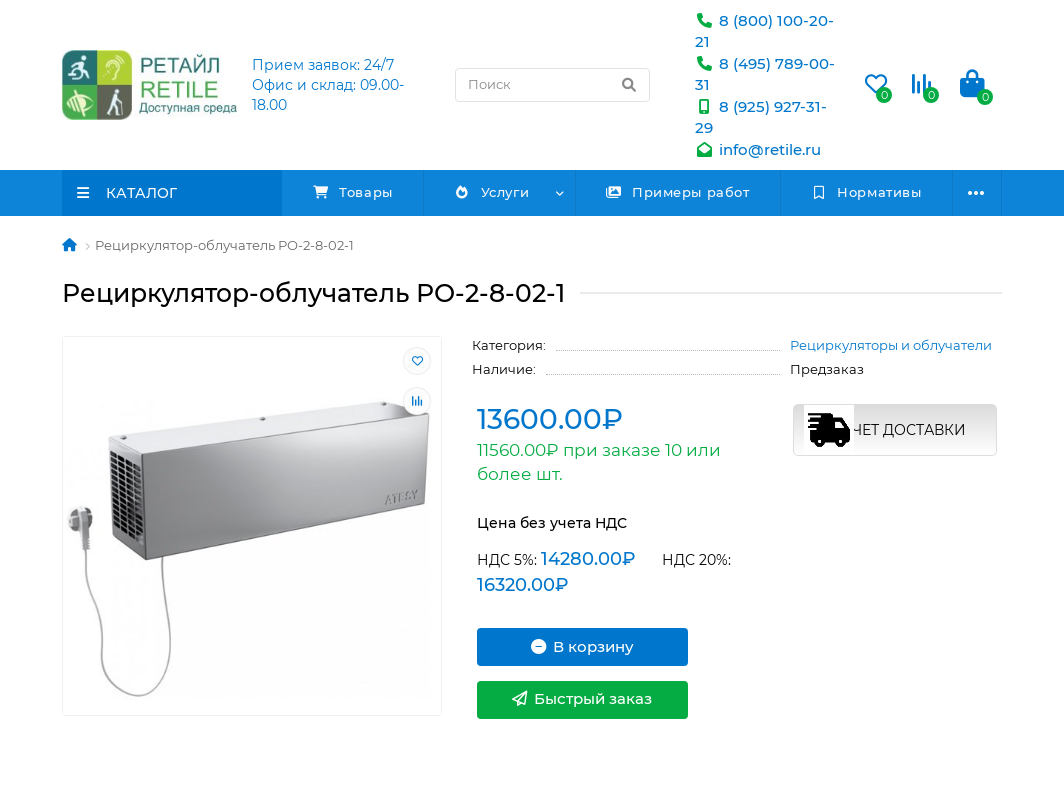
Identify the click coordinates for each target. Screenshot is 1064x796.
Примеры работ (678, 192)
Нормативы (866, 192)
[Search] (552, 85)
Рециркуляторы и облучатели (891, 345)
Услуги (491, 192)
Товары (353, 192)
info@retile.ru (758, 149)
